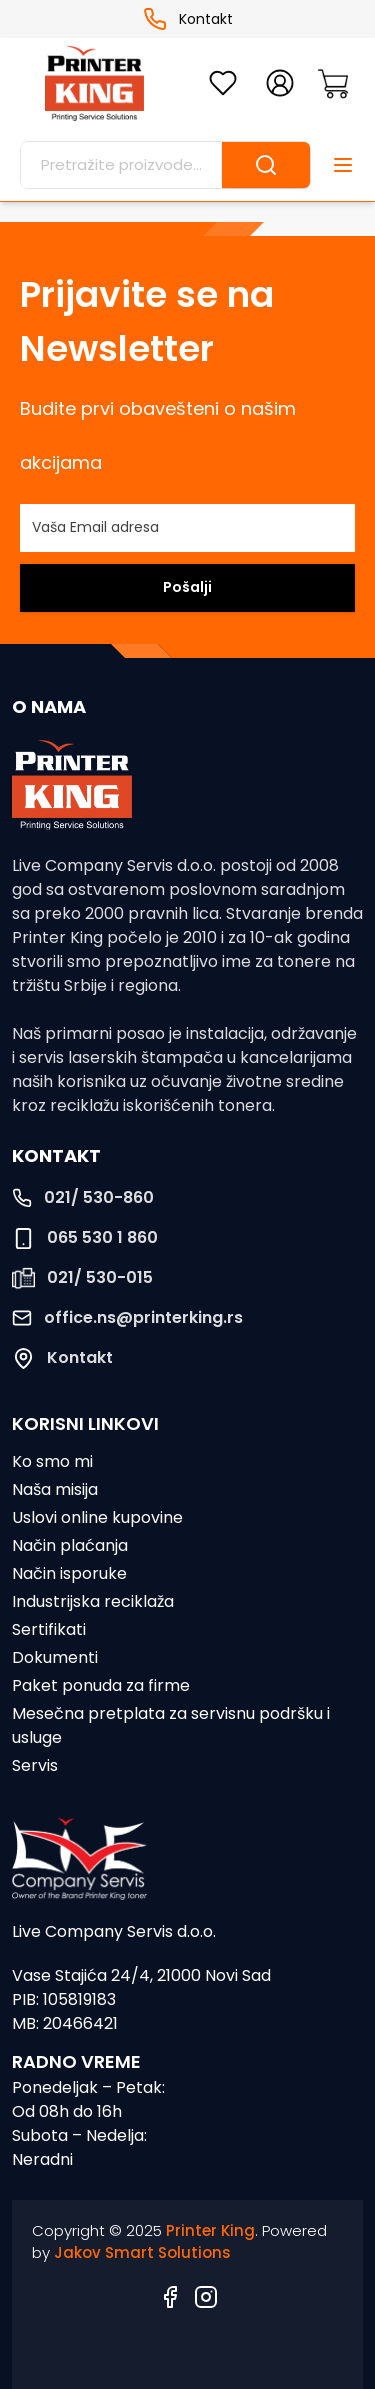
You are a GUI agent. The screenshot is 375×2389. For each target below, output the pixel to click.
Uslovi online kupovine (97, 1517)
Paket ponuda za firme (101, 1685)
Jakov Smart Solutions (142, 2252)
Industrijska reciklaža (93, 1601)
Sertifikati (49, 1629)
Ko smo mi (52, 1461)
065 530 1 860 (85, 1238)
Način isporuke (69, 1573)
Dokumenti (55, 1657)
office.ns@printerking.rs (127, 1317)
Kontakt (188, 19)
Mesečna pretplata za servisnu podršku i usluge (171, 1725)
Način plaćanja (70, 1545)
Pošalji (187, 587)
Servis (35, 1765)
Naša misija (55, 1489)
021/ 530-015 (82, 1278)
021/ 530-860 (83, 1197)
